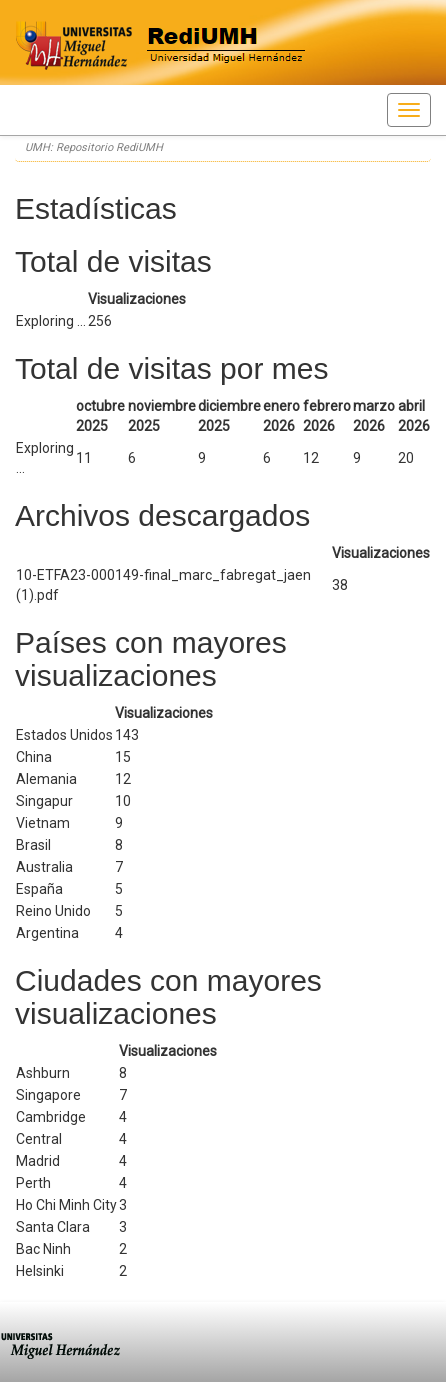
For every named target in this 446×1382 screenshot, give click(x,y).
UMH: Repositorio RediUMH (94, 147)
